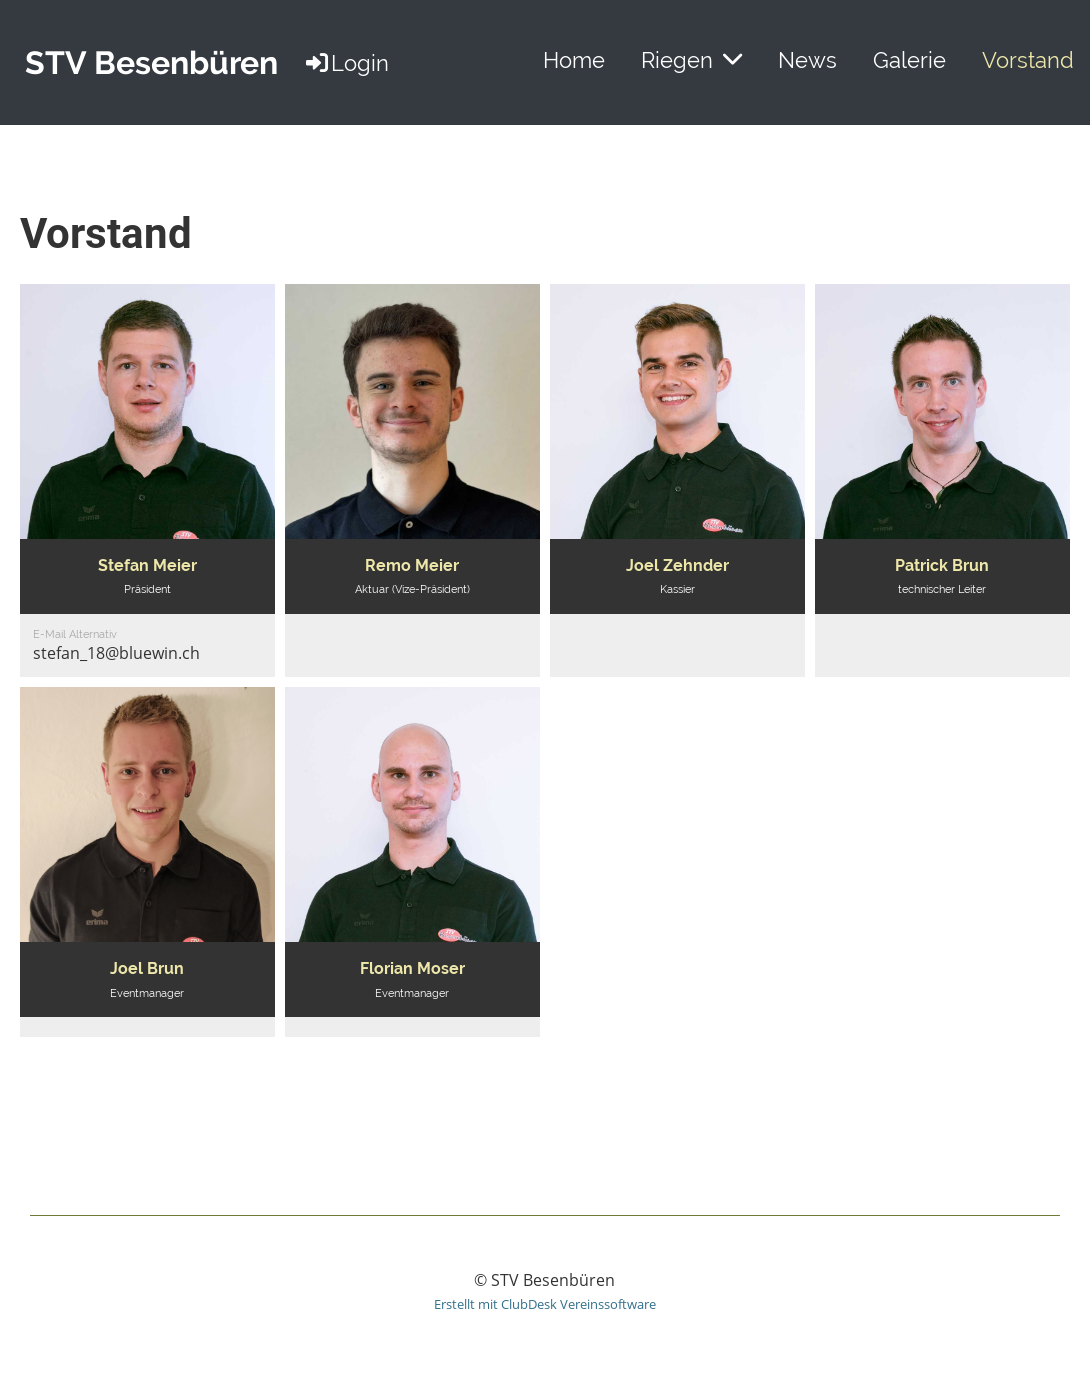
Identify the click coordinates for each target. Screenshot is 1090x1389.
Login (346, 63)
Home (574, 60)
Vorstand (1028, 60)
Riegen (691, 60)
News (807, 60)
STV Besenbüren (151, 62)
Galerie (909, 60)
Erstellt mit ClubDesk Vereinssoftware (545, 1304)
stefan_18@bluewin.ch (116, 653)
